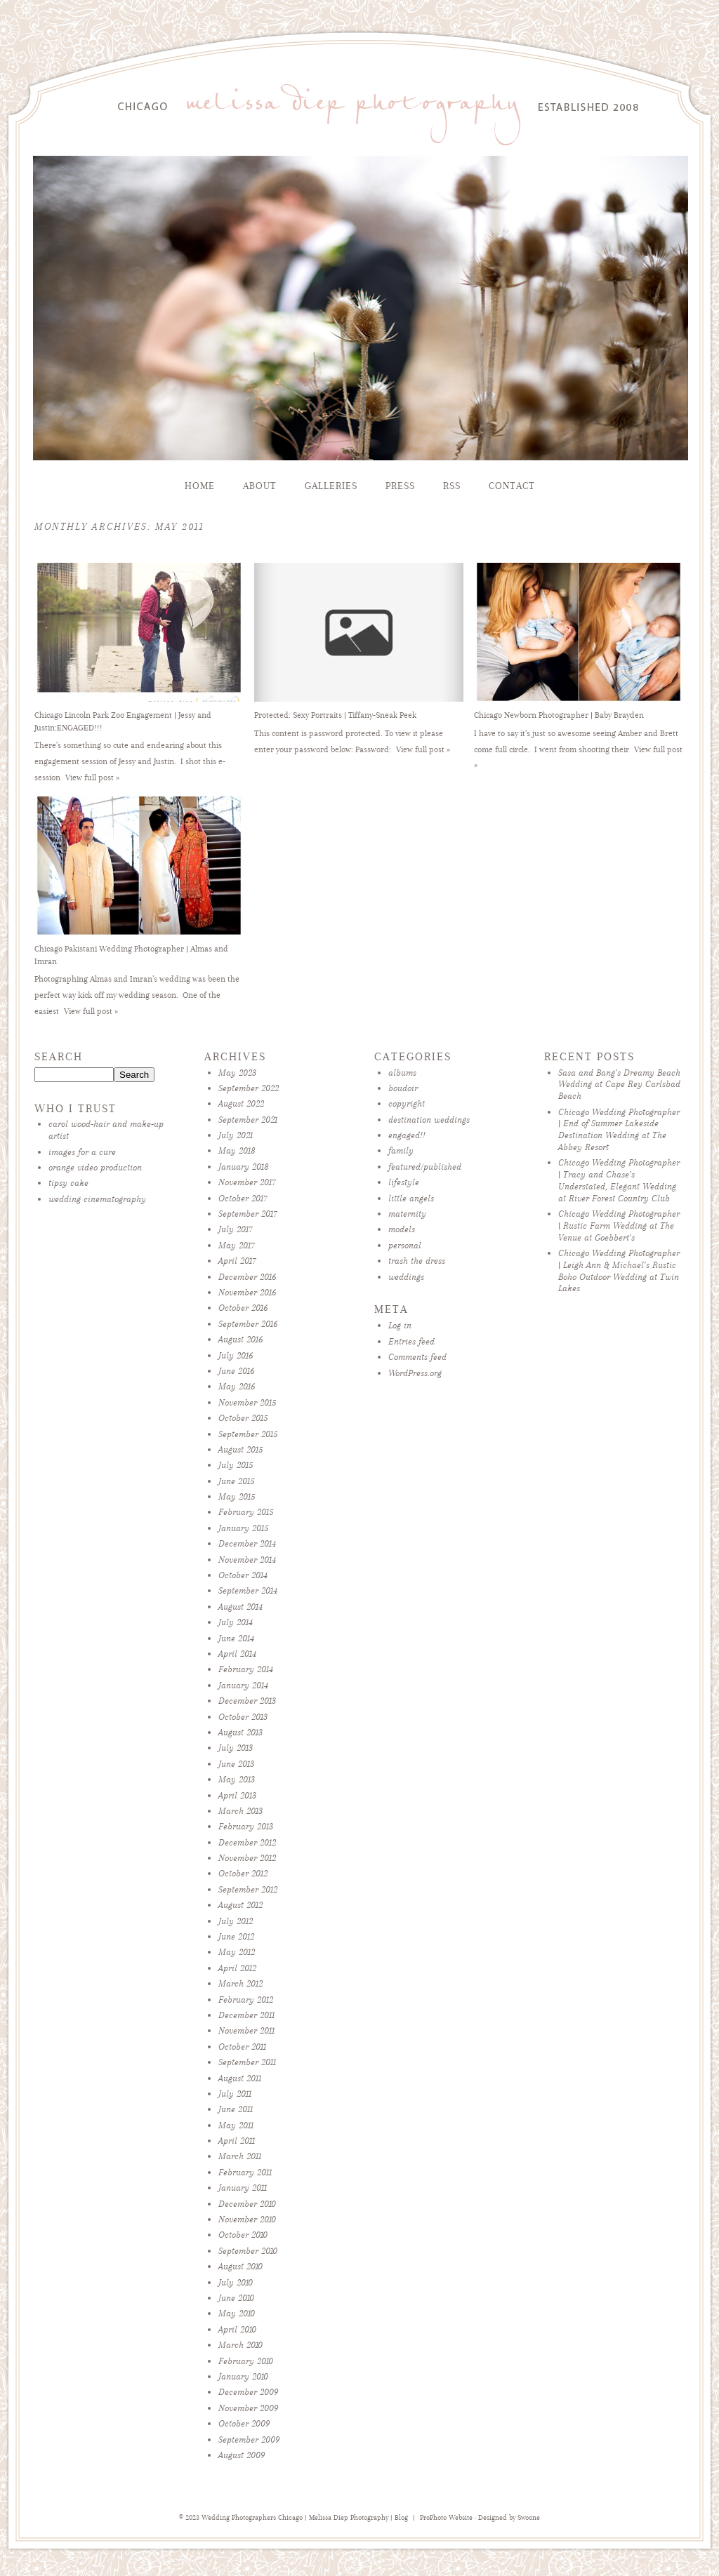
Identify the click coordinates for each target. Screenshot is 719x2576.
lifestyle (403, 1182)
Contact (512, 486)
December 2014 (247, 1543)
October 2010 (243, 2234)
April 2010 (237, 2329)
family (401, 1150)
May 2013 (236, 1779)
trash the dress (416, 1260)
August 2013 (240, 1732)
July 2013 (235, 1747)
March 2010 (240, 2345)
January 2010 (243, 2376)
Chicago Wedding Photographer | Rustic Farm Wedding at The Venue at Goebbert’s (619, 1225)
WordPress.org (415, 1373)
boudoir (403, 1088)
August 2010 (240, 2266)
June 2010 (236, 2298)
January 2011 (242, 2187)
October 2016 (243, 1307)
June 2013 (236, 1764)
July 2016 (235, 1355)
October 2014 (243, 1575)
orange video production (95, 1167)
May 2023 (237, 1072)
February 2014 (245, 1669)
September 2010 (247, 2250)
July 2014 (235, 1622)
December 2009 (248, 2392)
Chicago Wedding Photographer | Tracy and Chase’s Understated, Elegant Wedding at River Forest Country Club (619, 1180)
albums (402, 1072)
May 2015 (236, 1496)
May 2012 (236, 1952)
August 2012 (240, 1905)
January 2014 (243, 1685)
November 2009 (248, 2408)
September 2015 (247, 1434)
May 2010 (236, 2313)
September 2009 (248, 2439)
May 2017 (236, 1245)
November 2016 (247, 1292)
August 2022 (241, 1103)
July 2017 (235, 1229)
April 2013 (237, 1795)
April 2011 (236, 2140)
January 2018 (243, 1166)
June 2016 (236, 1371)
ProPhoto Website (446, 2518)
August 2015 (240, 1449)
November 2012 (247, 1858)
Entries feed (411, 1341)
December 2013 (247, 1700)
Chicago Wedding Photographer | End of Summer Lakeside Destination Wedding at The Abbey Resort (619, 1129)
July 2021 (235, 1135)
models (401, 1229)
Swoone (528, 2518)
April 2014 (237, 1653)
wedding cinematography (97, 1199)
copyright (406, 1103)
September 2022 (248, 1088)
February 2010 (245, 2361)
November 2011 (246, 2030)
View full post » (92, 777)
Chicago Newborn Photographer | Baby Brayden (559, 715)
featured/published (424, 1166)
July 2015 (235, 1465)
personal (404, 1245)
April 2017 (237, 1260)
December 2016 (247, 1277)
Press (400, 486)
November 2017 (247, 1182)
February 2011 (245, 2172)
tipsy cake (68, 1182)
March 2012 (240, 1983)
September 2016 (247, 1324)
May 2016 (236, 1386)
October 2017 (243, 1198)
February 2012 (245, 1999)
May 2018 (237, 1150)
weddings (406, 1277)
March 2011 (239, 2156)
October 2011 (242, 2046)
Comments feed (417, 1357)
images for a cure (82, 1152)
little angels (411, 1198)
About (260, 486)
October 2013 (243, 1716)
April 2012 (237, 1968)
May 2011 (235, 2125)
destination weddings (429, 1119)
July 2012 (235, 1921)
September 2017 (247, 1213)
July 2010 (235, 2282)
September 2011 (247, 2062)
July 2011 (234, 2093)
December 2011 (246, 2015)
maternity (407, 1213)
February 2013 (245, 1826)
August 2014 (240, 1606)
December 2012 (247, 1842)
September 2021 (247, 1119)
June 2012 (236, 1936)
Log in (399, 1325)
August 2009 (241, 2455)
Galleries (331, 486)
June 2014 (236, 1638)
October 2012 (243, 1873)
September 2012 (247, 1889)
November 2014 (247, 1559)
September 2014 (247, 1590)
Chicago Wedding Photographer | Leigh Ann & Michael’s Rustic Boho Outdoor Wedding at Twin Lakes (619, 1270)
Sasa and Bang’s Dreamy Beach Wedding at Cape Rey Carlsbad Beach (619, 1084)
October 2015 (243, 1418)
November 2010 (247, 2219)
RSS (452, 486)
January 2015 (243, 1528)
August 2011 (239, 2078)
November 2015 (247, 1402)
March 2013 (240, 1811)
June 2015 (236, 1481)
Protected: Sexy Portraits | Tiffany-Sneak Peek (335, 715)
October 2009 (244, 2423)
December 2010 (247, 2203)
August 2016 (240, 1339)
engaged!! (407, 1135)
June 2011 (235, 2109)
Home (200, 486)
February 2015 (245, 1512)
